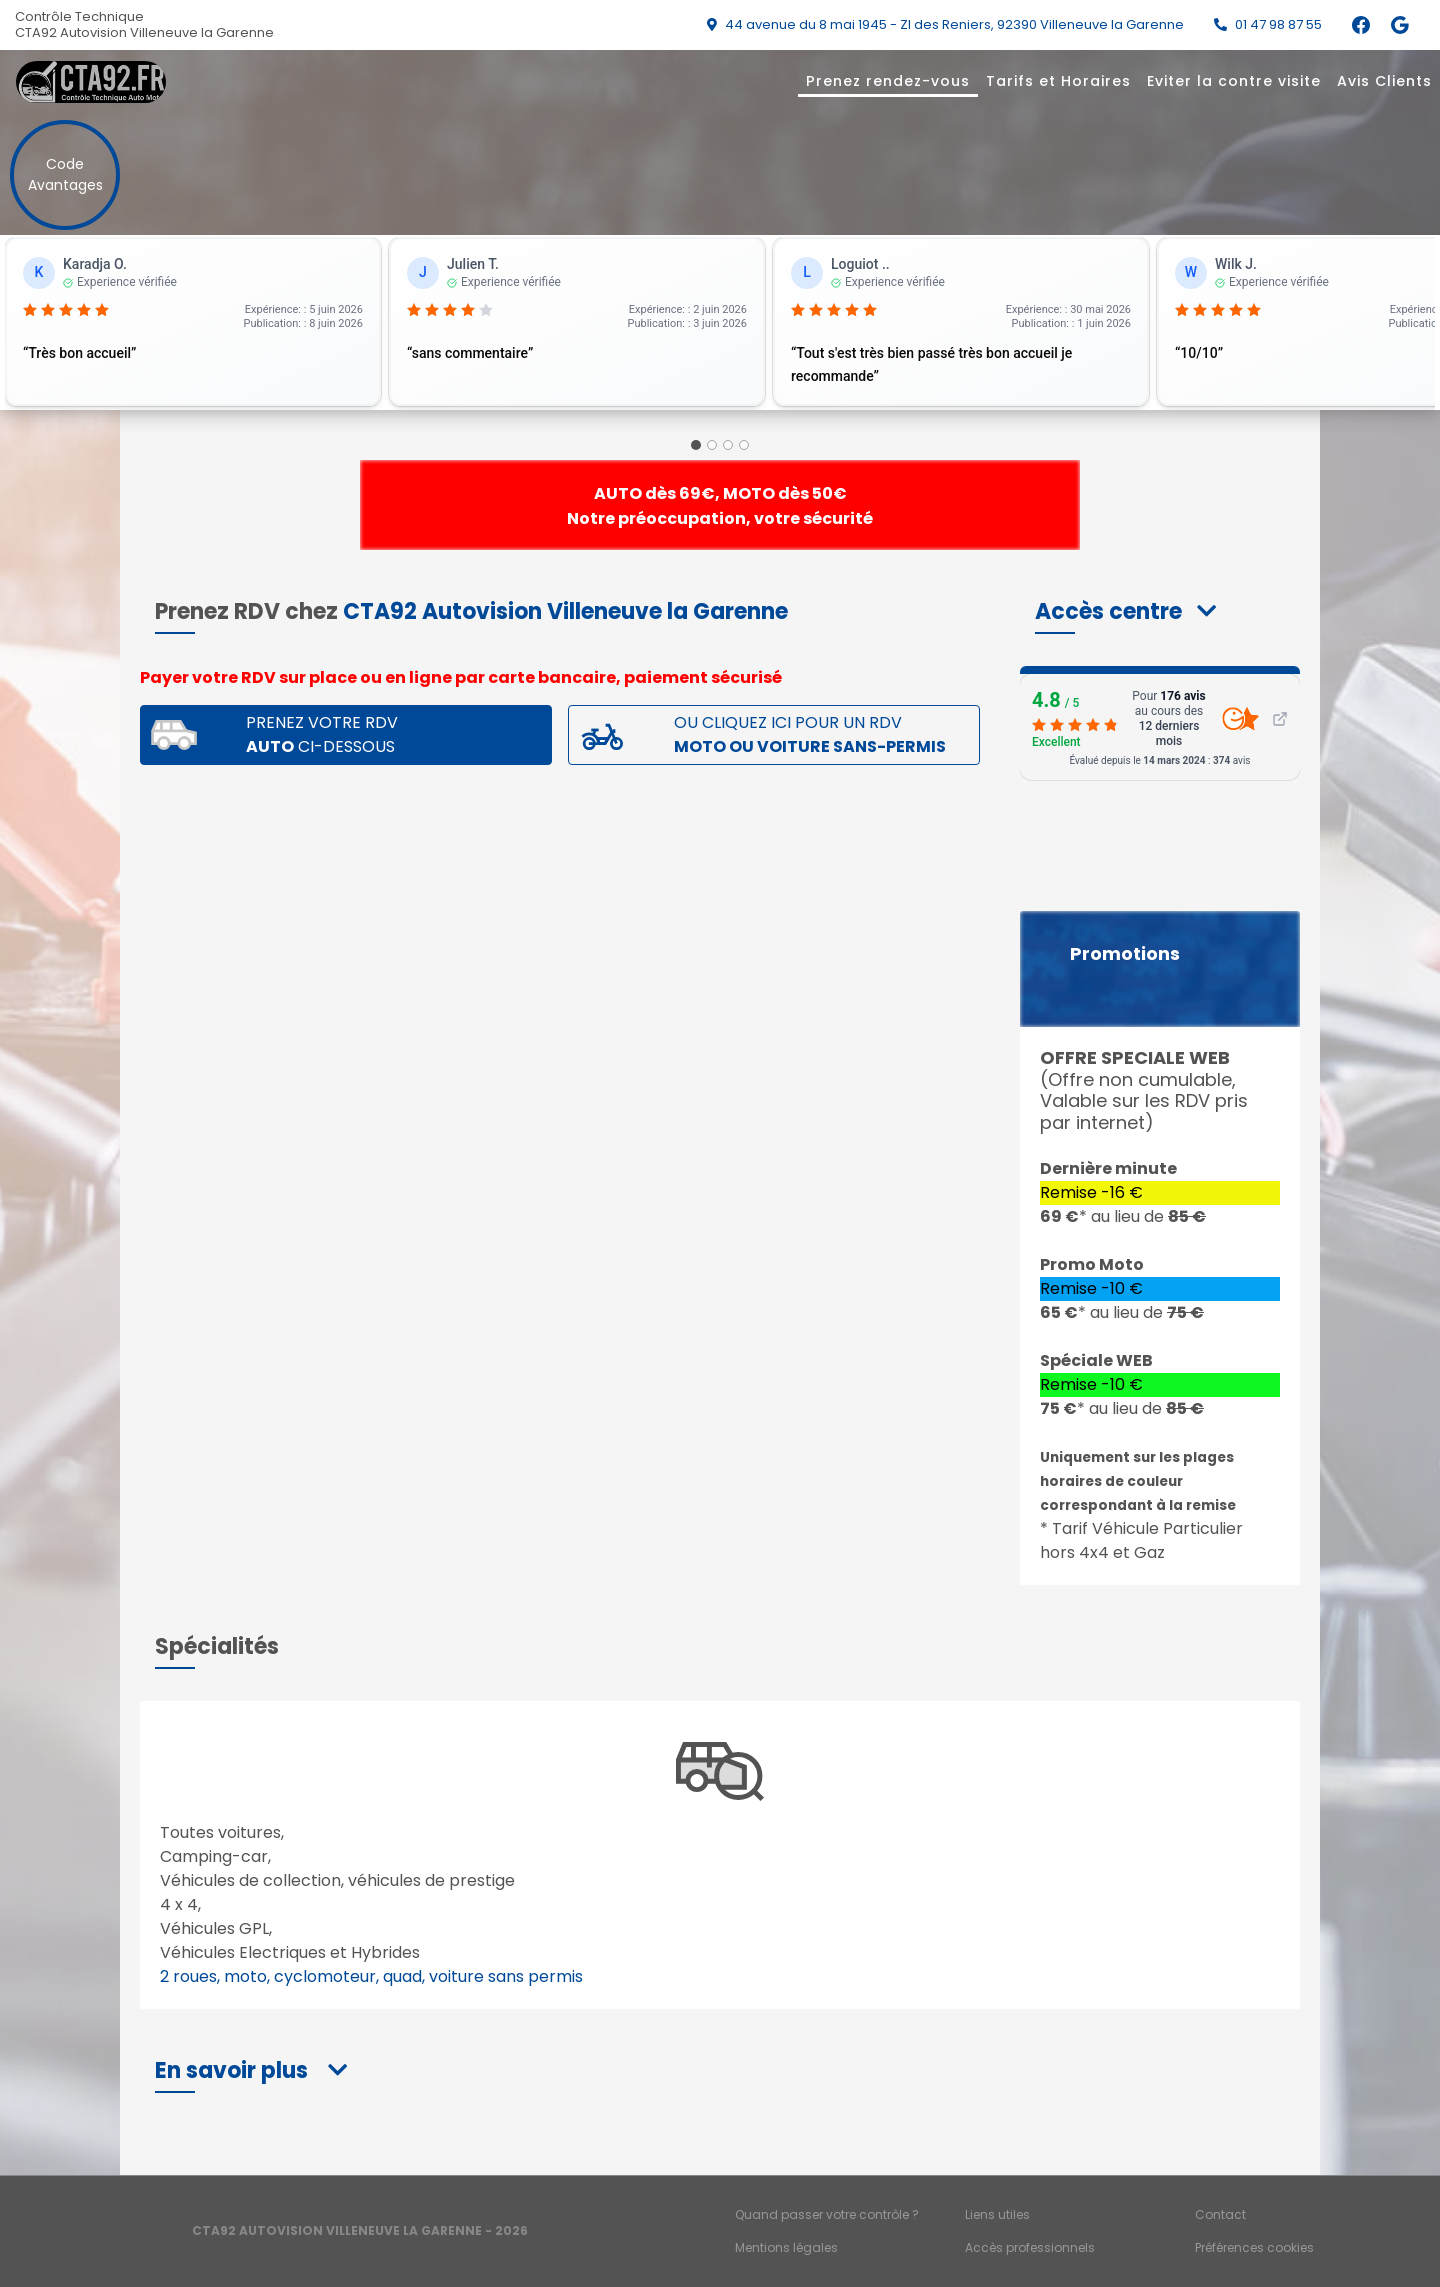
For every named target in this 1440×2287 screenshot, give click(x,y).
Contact (1220, 2214)
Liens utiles (997, 2214)
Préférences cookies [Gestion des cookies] (1254, 2247)
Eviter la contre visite (1234, 81)
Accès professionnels (1030, 2247)
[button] (1125, 611)
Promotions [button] (1125, 954)
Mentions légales (786, 2247)
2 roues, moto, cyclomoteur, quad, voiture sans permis (371, 1976)
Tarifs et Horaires (1058, 81)
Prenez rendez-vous (888, 81)
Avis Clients (1384, 81)
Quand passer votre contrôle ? (827, 2214)
